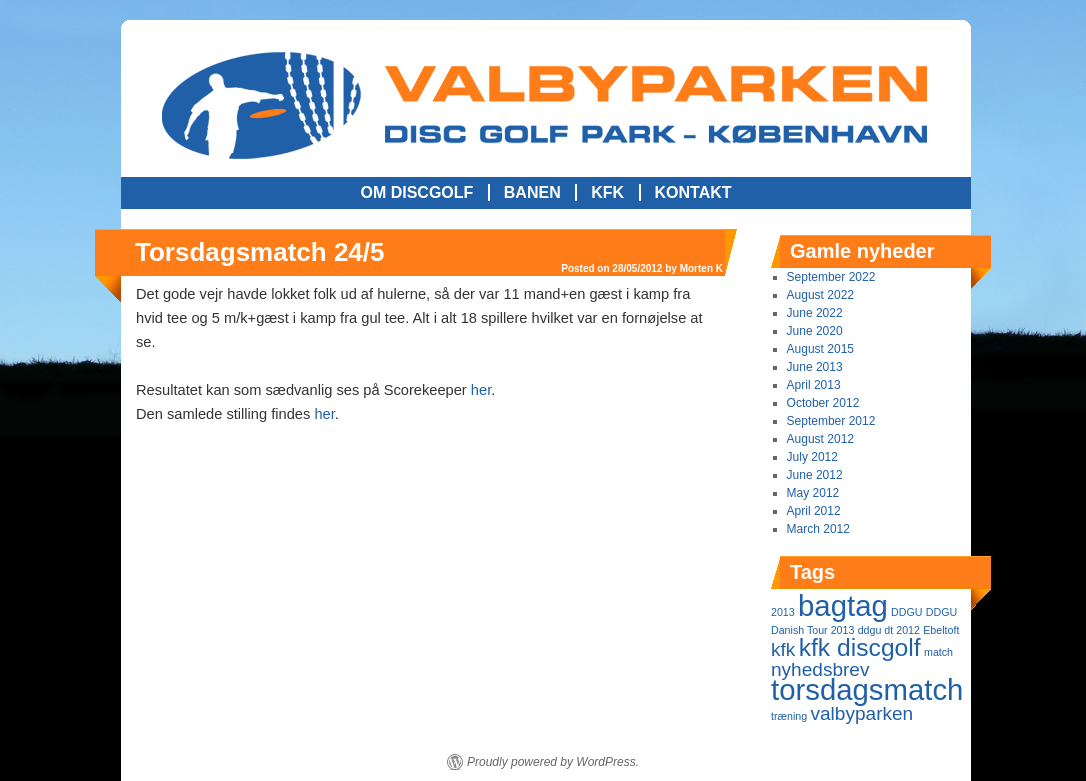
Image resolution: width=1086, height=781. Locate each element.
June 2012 (815, 475)
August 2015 (820, 349)
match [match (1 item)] (938, 652)
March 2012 (818, 529)
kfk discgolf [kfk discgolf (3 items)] (860, 647)
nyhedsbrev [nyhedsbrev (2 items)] (820, 669)
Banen (532, 192)
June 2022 (815, 313)
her (481, 390)
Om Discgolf (416, 192)
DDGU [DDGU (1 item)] (906, 612)
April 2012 (814, 511)
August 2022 (820, 295)
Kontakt (693, 192)
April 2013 (814, 385)
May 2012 (813, 493)
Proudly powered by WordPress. (553, 762)
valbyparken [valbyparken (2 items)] (861, 713)
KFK (607, 192)
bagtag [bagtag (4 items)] (843, 605)
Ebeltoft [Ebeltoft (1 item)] (941, 630)
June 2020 (815, 331)
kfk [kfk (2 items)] (783, 649)
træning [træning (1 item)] (789, 716)
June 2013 (815, 367)
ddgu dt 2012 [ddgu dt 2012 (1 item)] (889, 630)
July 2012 (812, 457)
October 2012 (823, 403)
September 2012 (831, 421)
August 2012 (820, 439)
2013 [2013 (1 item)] (783, 612)
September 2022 (831, 277)
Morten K (701, 268)
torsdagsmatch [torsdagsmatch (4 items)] (867, 689)
